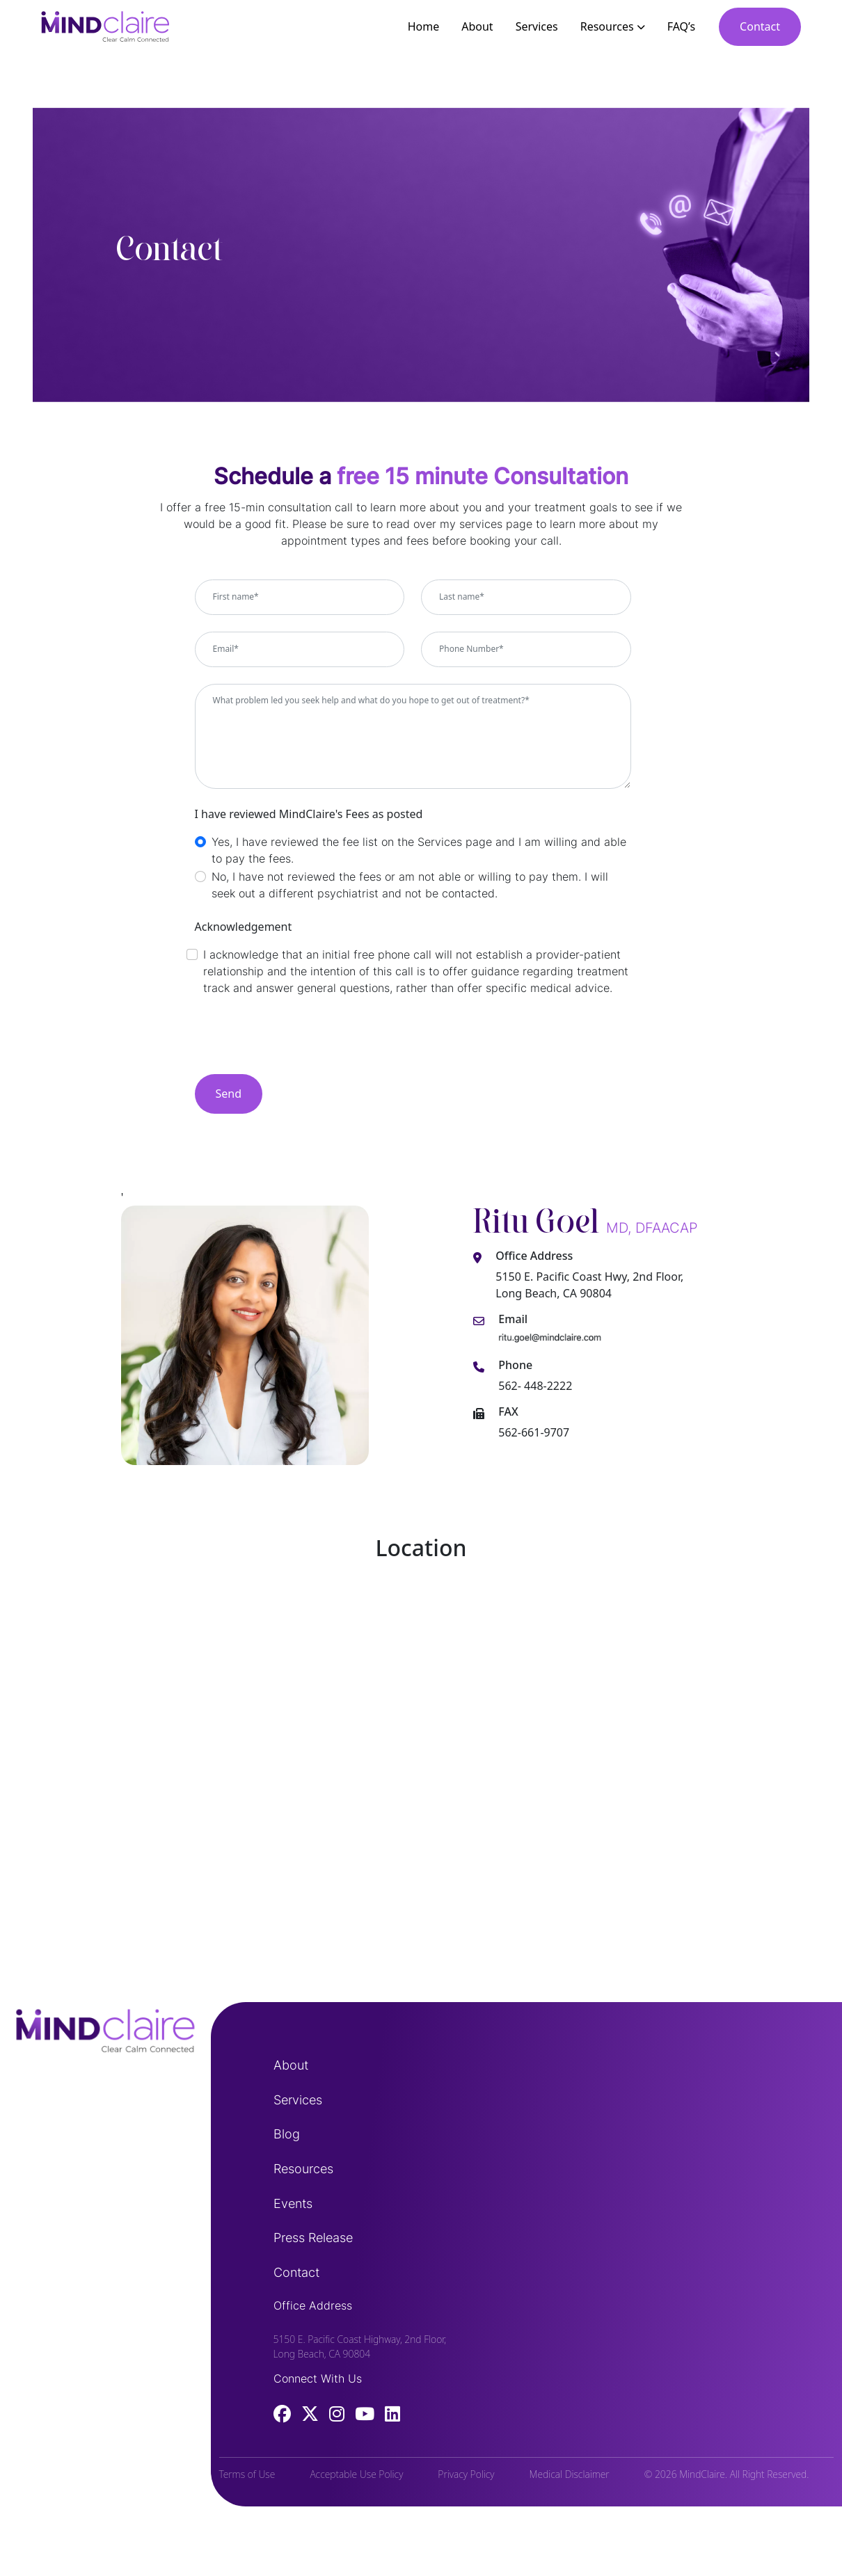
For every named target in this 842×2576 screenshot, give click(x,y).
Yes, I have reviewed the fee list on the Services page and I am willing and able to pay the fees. (419, 850)
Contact (760, 26)
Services (537, 26)
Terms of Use (247, 2474)
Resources (612, 26)
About (477, 26)
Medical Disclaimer (570, 2474)
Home (424, 26)
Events (292, 2203)
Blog (286, 2134)
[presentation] (300, 1041)
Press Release (313, 2237)
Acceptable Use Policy (356, 2474)
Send (229, 1093)
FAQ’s (681, 26)
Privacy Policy (466, 2474)
